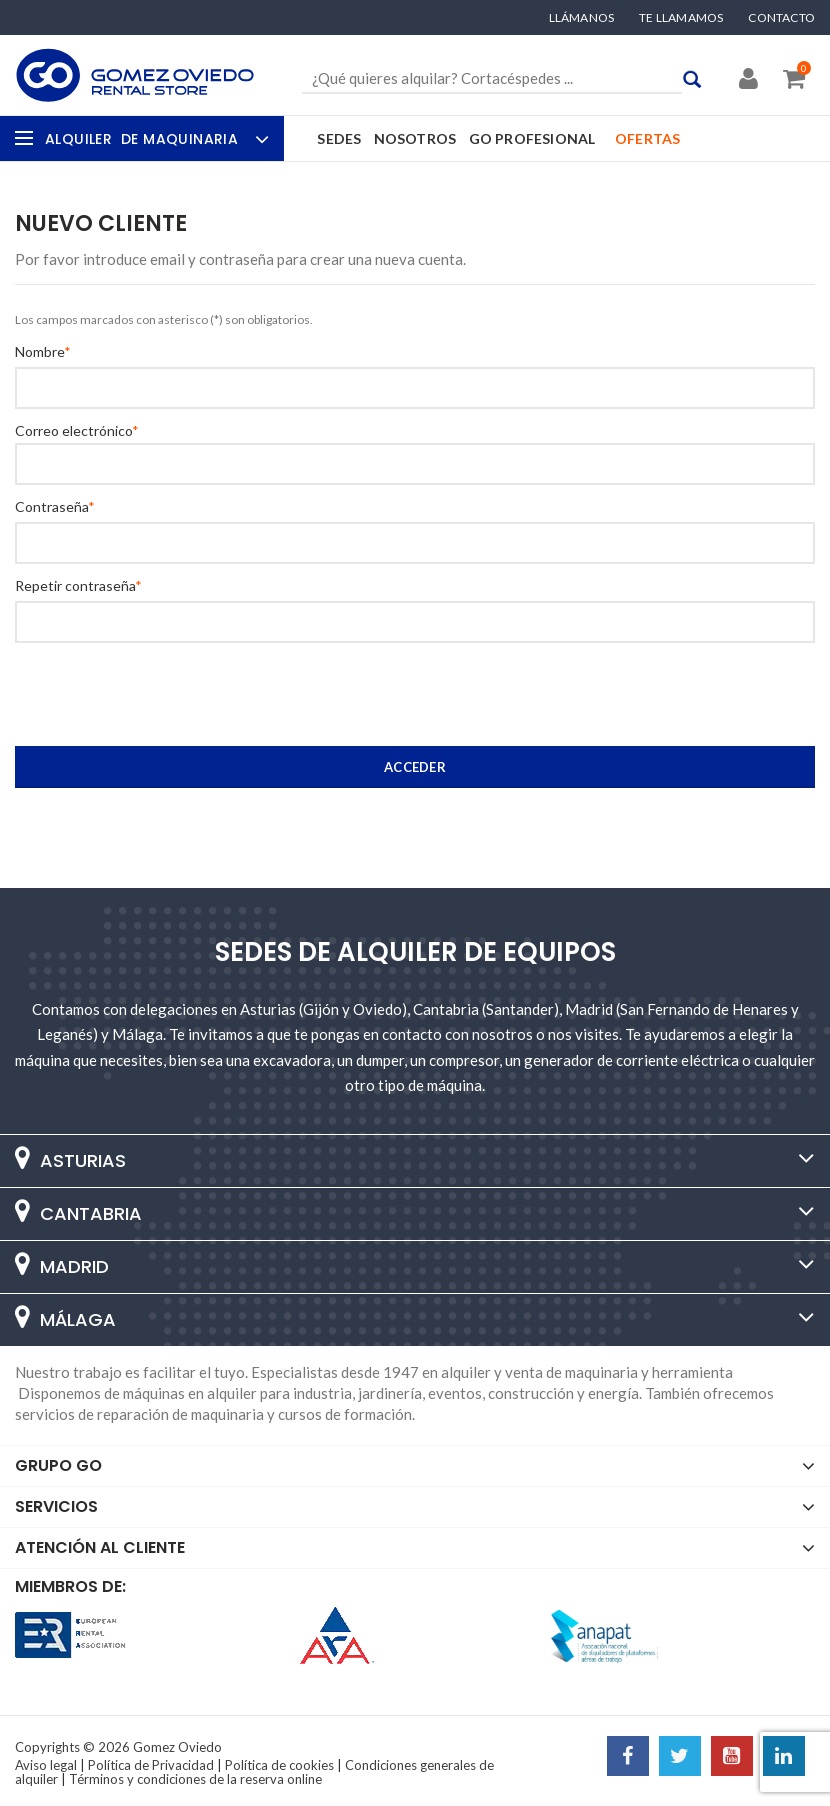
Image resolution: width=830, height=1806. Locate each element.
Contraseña (51, 507)
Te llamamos (681, 18)
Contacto (781, 18)
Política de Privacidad (151, 1765)
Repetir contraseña (75, 586)
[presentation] (136, 697)
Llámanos (582, 18)
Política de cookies (279, 1765)
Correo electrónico (73, 431)
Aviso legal (46, 1765)
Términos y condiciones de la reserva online (195, 1779)
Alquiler (154, 139)
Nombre (39, 352)
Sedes (339, 138)
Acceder (415, 767)
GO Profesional (532, 138)
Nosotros (415, 138)
